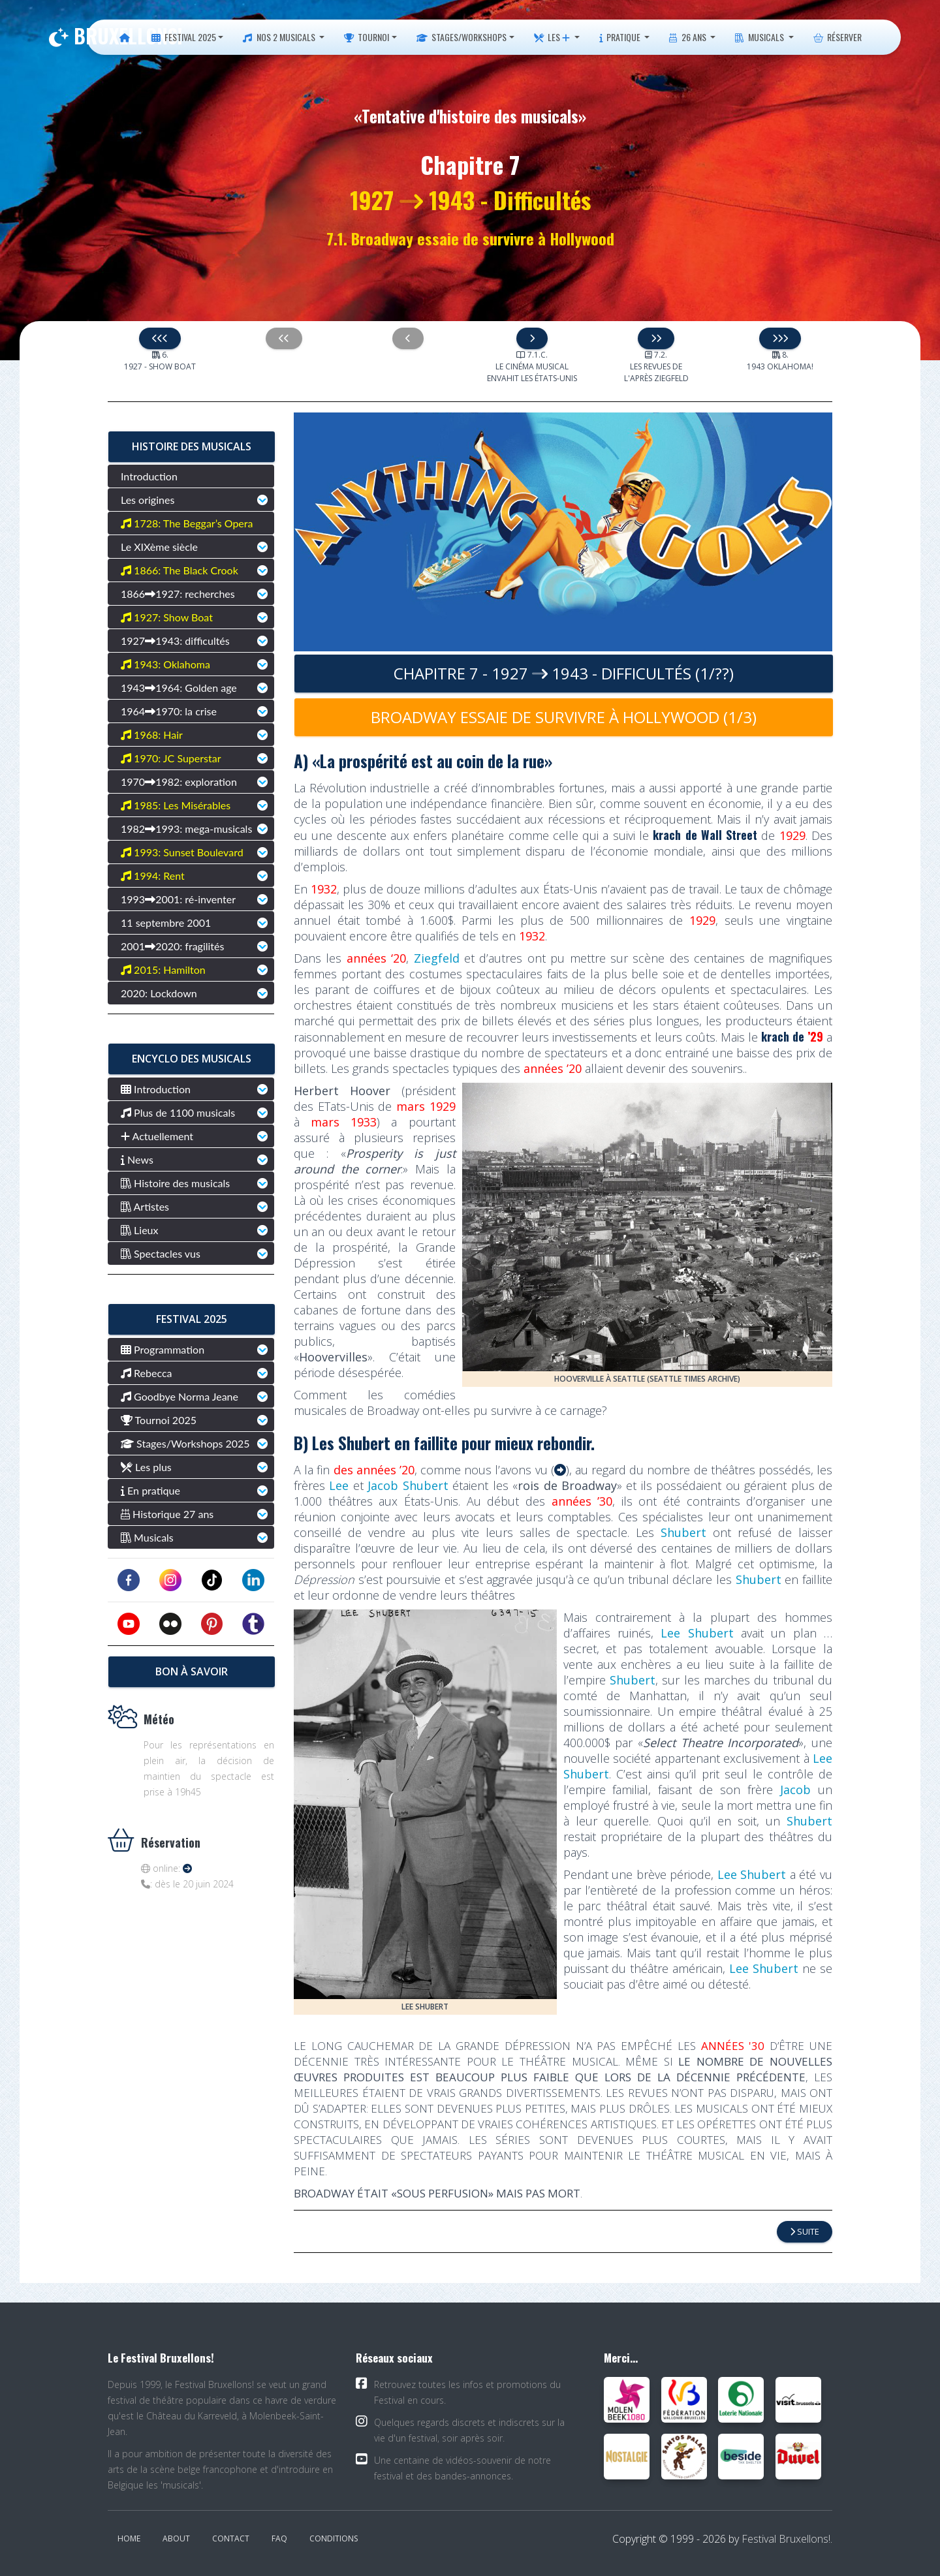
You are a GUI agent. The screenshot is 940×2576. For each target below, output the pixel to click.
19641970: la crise (169, 711)
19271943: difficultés (175, 640)
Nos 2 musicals (280, 37)
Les (552, 37)
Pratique (620, 37)
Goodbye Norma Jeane (179, 1396)
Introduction (149, 476)
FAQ (279, 2538)
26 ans (688, 37)
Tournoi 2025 (158, 1420)
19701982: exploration (179, 781)
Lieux (140, 1230)
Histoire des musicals (175, 1183)
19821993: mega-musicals (186, 828)
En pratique (150, 1490)
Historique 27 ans (167, 1514)
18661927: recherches (178, 593)
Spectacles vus (160, 1253)
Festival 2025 (183, 37)
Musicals (760, 37)
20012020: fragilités (172, 946)
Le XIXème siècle (159, 546)
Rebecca (146, 1373)
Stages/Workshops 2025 (185, 1443)
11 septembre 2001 (166, 922)
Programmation (162, 1349)
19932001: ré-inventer (178, 899)
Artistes (145, 1206)
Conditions (333, 2538)
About (176, 2538)
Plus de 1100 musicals (178, 1112)
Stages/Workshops (461, 37)
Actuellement (157, 1136)
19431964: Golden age (179, 687)
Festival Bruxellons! (786, 2539)
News (137, 1159)
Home (129, 2538)
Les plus (146, 1467)
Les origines (147, 499)
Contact (230, 2538)
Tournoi (366, 37)
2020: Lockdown (159, 993)
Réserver (837, 37)
